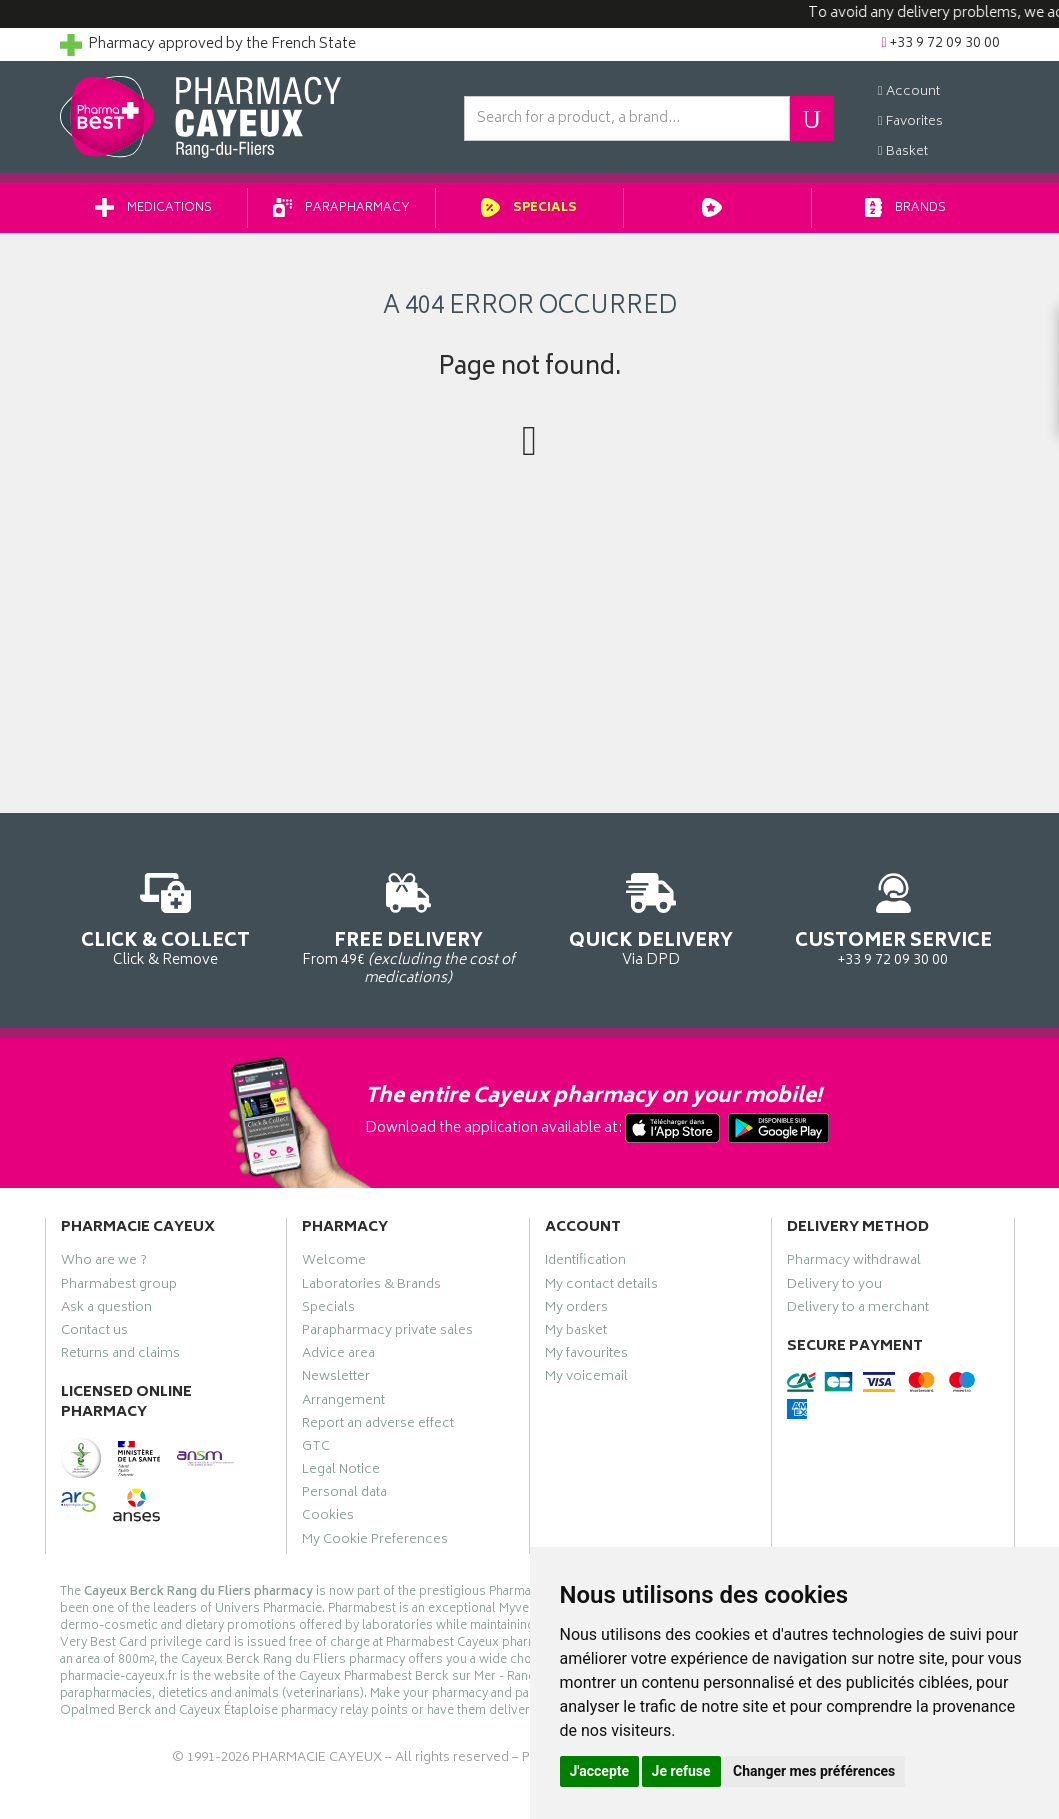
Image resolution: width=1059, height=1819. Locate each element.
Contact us (94, 1333)
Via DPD (651, 916)
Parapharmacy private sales (387, 1333)
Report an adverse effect (378, 1426)
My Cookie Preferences (375, 1542)
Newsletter (336, 1379)
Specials (529, 208)
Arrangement (343, 1403)
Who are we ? (104, 1263)
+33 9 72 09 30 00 (893, 916)
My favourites (586, 1356)
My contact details (601, 1287)
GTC (316, 1449)
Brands (905, 208)
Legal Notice (341, 1472)
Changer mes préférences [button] (814, 1771)
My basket (576, 1333)
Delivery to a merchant (858, 1310)
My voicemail (586, 1379)
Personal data (344, 1495)
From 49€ (408, 926)
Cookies (328, 1518)
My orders (576, 1310)
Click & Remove (166, 916)
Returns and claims (120, 1356)
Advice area (338, 1356)
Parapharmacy (341, 208)
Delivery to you (834, 1287)
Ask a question (106, 1310)
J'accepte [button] (600, 1771)
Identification (585, 1263)
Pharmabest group (119, 1287)
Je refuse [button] (681, 1771)
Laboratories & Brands (371, 1287)
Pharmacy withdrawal (854, 1263)
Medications (153, 208)
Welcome (334, 1263)
